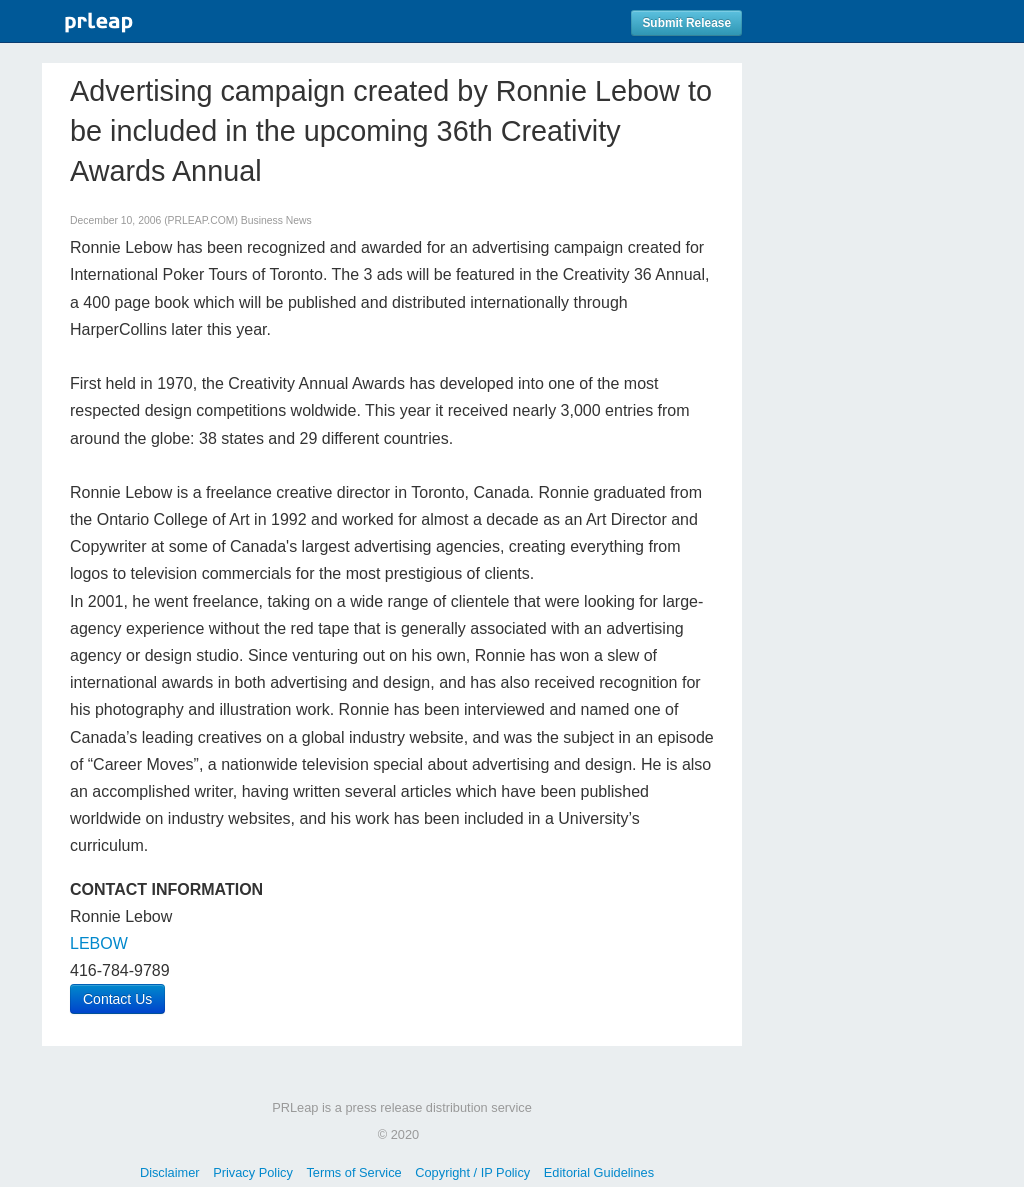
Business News (276, 220)
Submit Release (686, 23)
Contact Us (117, 999)
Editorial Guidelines (599, 1172)
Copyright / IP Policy (472, 1172)
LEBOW (99, 943)
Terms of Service (353, 1172)
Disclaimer (170, 1172)
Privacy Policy (253, 1172)
